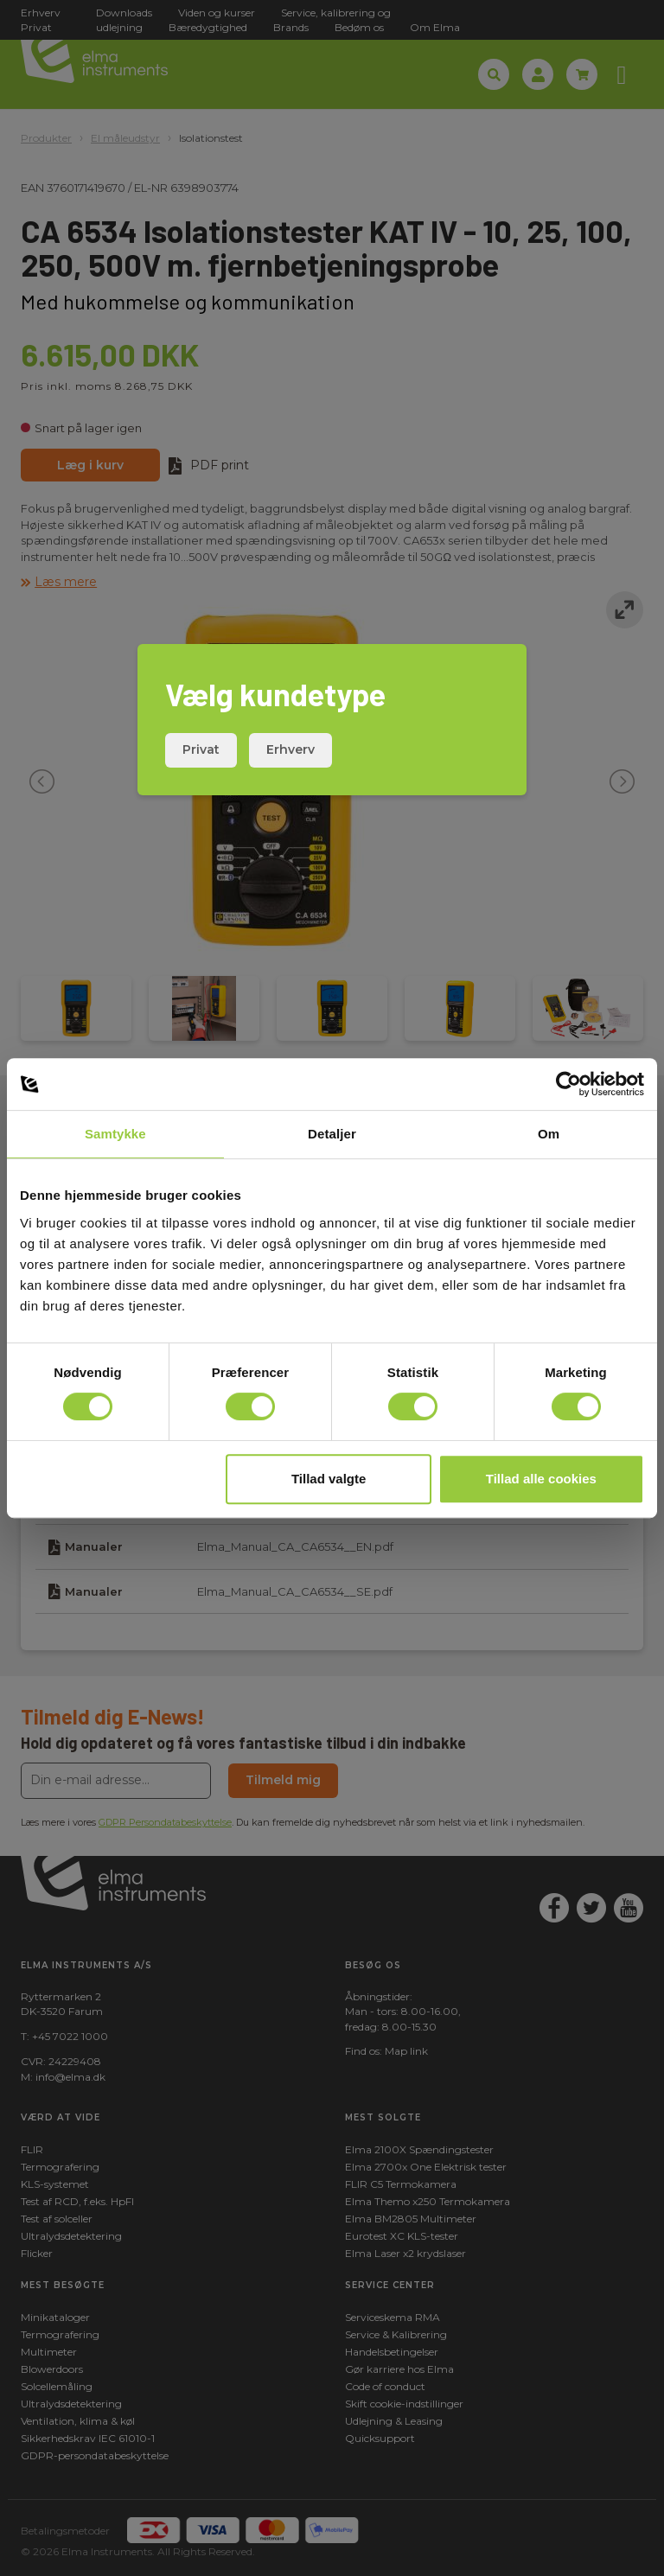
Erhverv (290, 749)
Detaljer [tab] (332, 1133)
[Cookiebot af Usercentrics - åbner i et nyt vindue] (568, 1084)
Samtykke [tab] (115, 1133)
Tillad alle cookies (541, 1478)
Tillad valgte (328, 1478)
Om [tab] (548, 1133)
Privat (201, 749)
